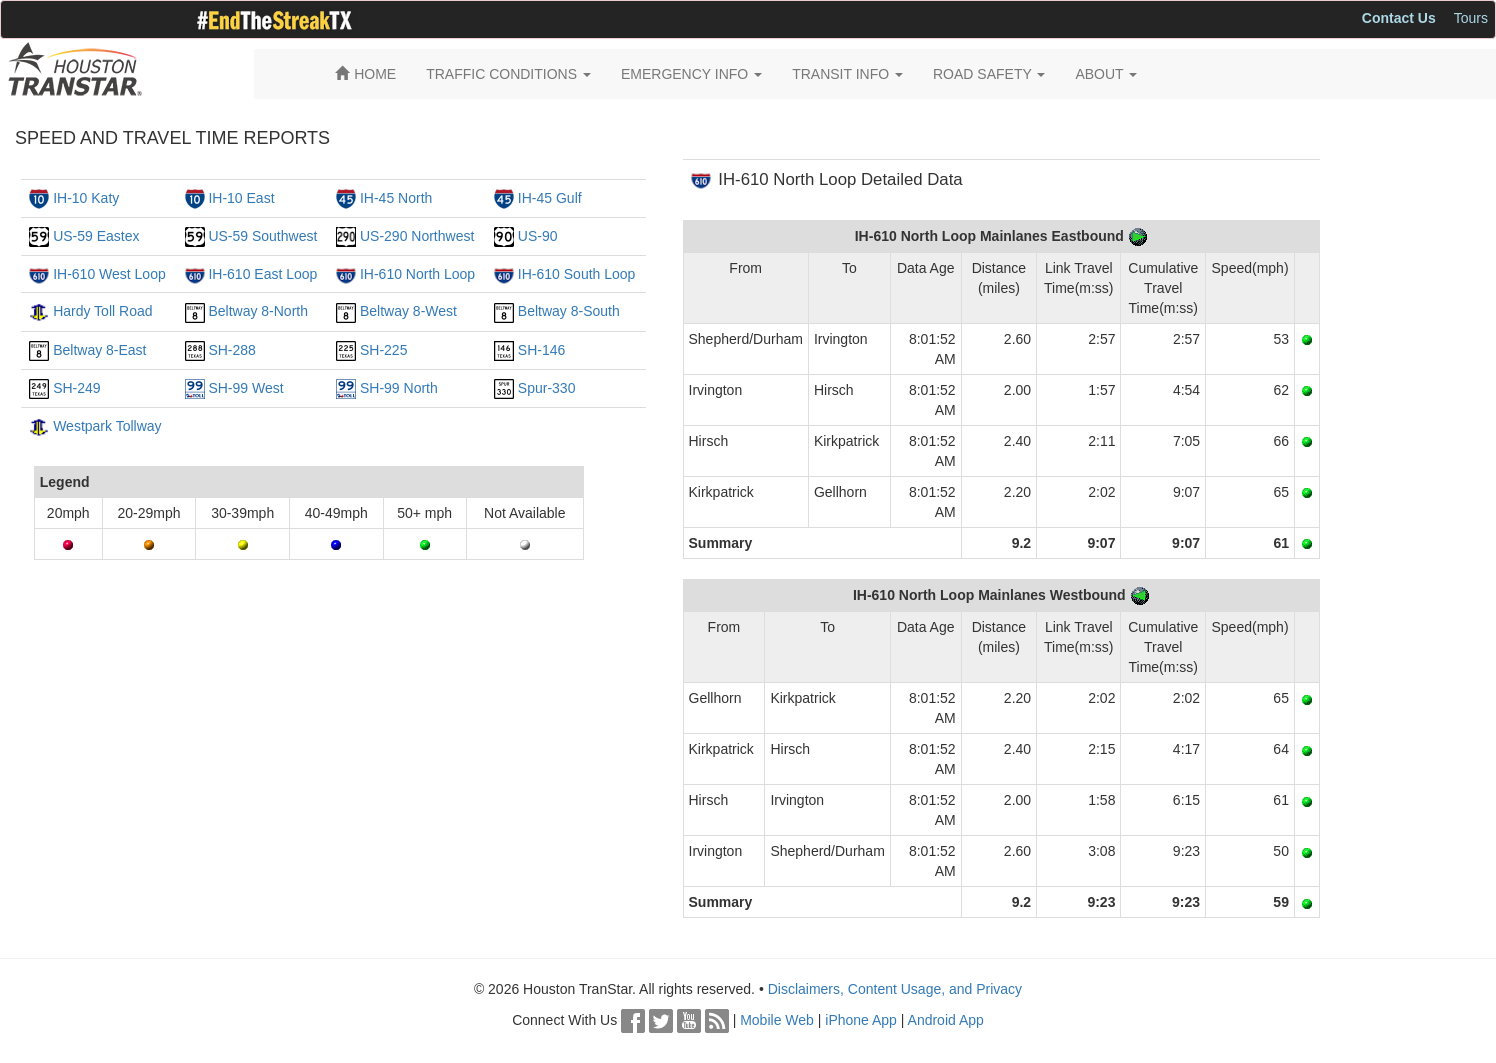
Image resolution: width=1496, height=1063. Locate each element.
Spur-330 (547, 388)
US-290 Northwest (417, 236)
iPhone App (861, 1020)
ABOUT (1106, 74)
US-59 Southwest (262, 236)
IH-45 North (396, 198)
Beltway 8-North (258, 311)
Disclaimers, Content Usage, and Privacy (895, 989)
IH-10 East (241, 198)
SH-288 (231, 350)
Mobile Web (777, 1020)
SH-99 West (245, 388)
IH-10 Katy (86, 198)
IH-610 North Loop (417, 274)
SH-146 (541, 350)
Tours (1471, 18)
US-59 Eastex (96, 236)
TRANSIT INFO (847, 74)
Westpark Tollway (107, 426)
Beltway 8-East (99, 350)
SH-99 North (399, 388)
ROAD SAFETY (989, 74)
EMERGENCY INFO (691, 74)
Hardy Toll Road (102, 311)
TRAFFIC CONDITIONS (508, 74)
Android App (946, 1020)
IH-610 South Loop (577, 274)
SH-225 (383, 350)
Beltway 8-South (569, 311)
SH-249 (76, 388)
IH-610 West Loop (109, 274)
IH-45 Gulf (550, 198)
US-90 (538, 236)
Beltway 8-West (408, 311)
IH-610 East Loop (262, 274)
